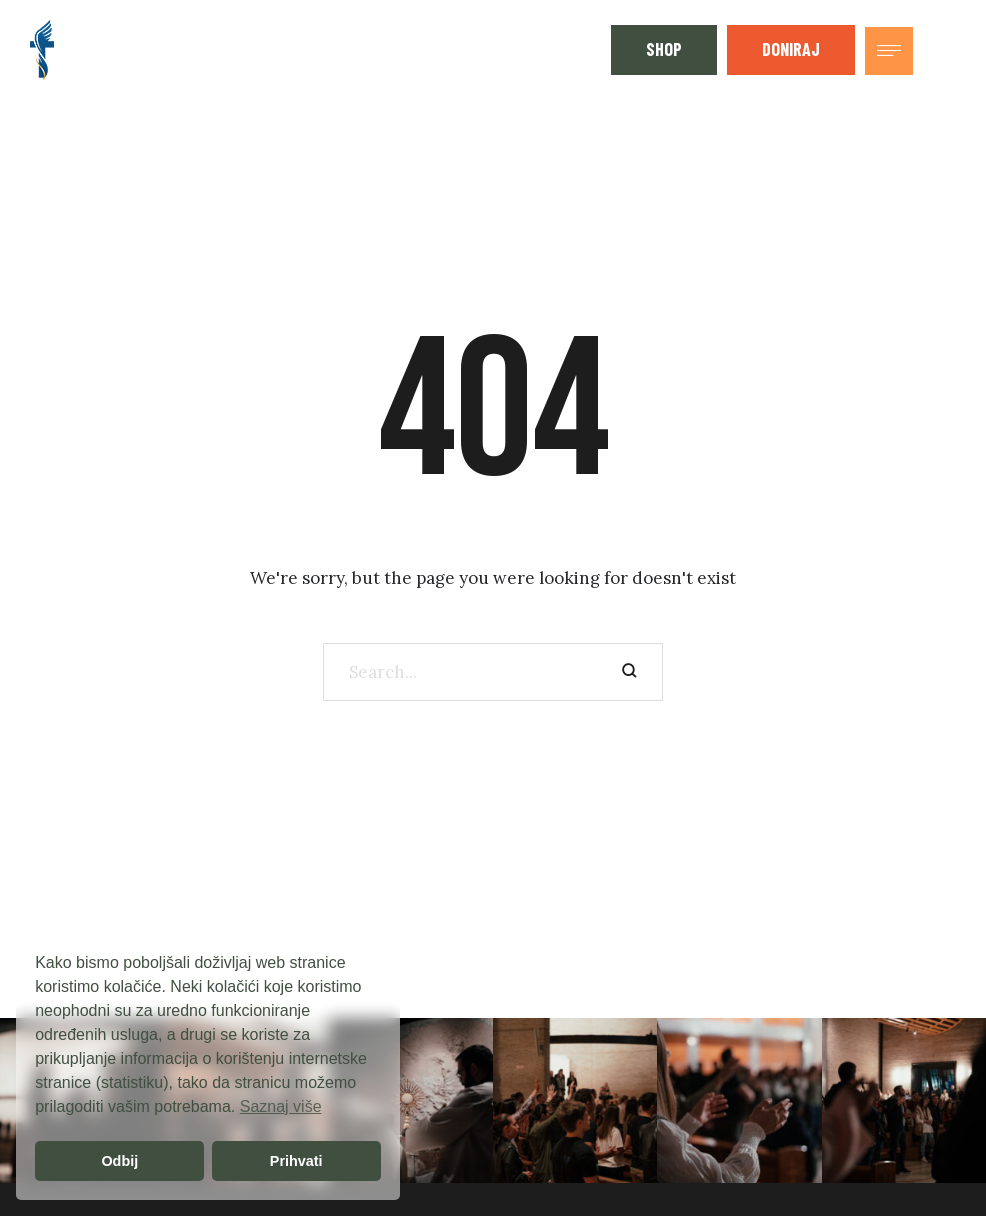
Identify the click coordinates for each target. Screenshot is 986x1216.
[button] (664, 49)
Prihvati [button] (296, 1161)
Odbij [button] (119, 1161)
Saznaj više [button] (281, 1106)
